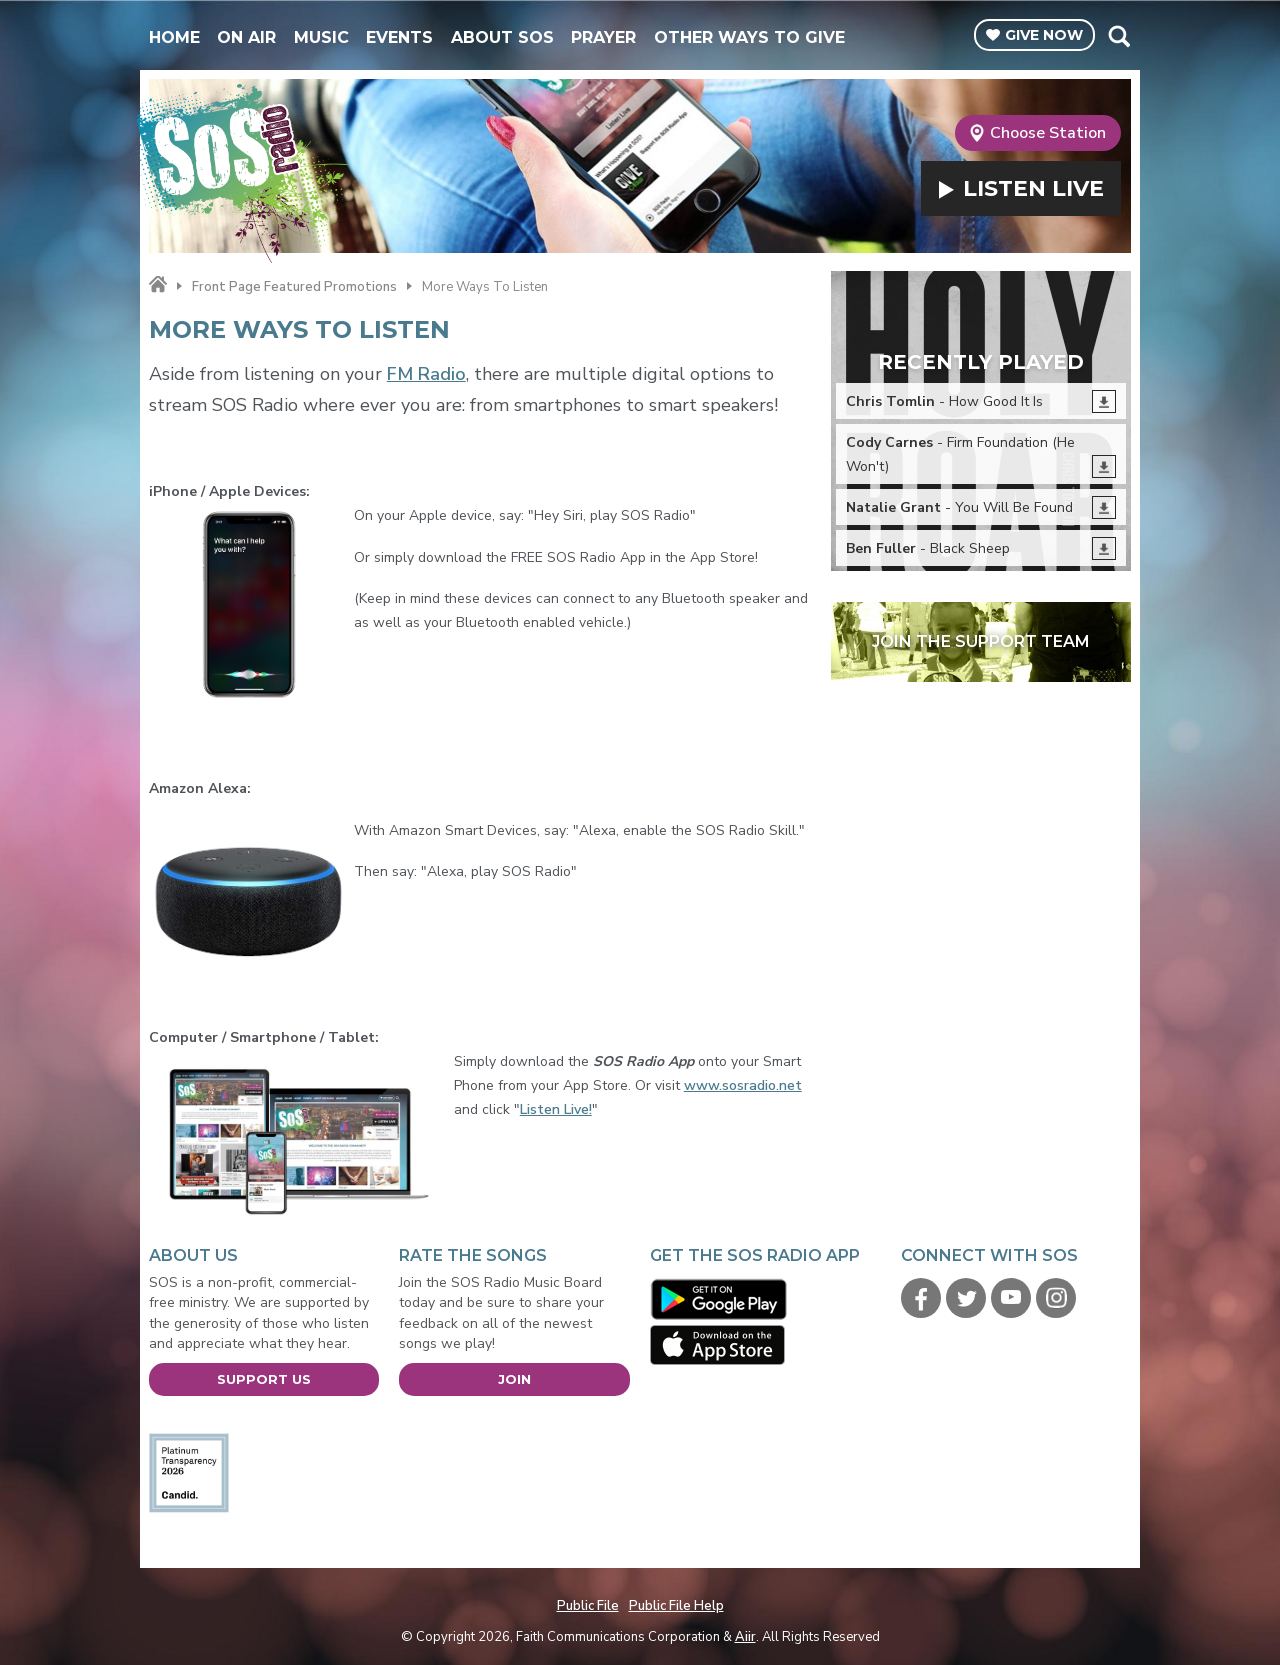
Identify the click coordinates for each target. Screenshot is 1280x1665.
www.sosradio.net (743, 1085)
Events (399, 37)
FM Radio (426, 374)
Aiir (745, 1637)
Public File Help (676, 1606)
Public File (588, 1606)
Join (514, 1379)
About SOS (502, 37)
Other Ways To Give (749, 37)
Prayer (603, 37)
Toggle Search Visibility (1118, 36)
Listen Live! (556, 1109)
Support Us (264, 1379)
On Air (246, 37)
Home (174, 37)
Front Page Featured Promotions (294, 287)
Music (321, 37)
